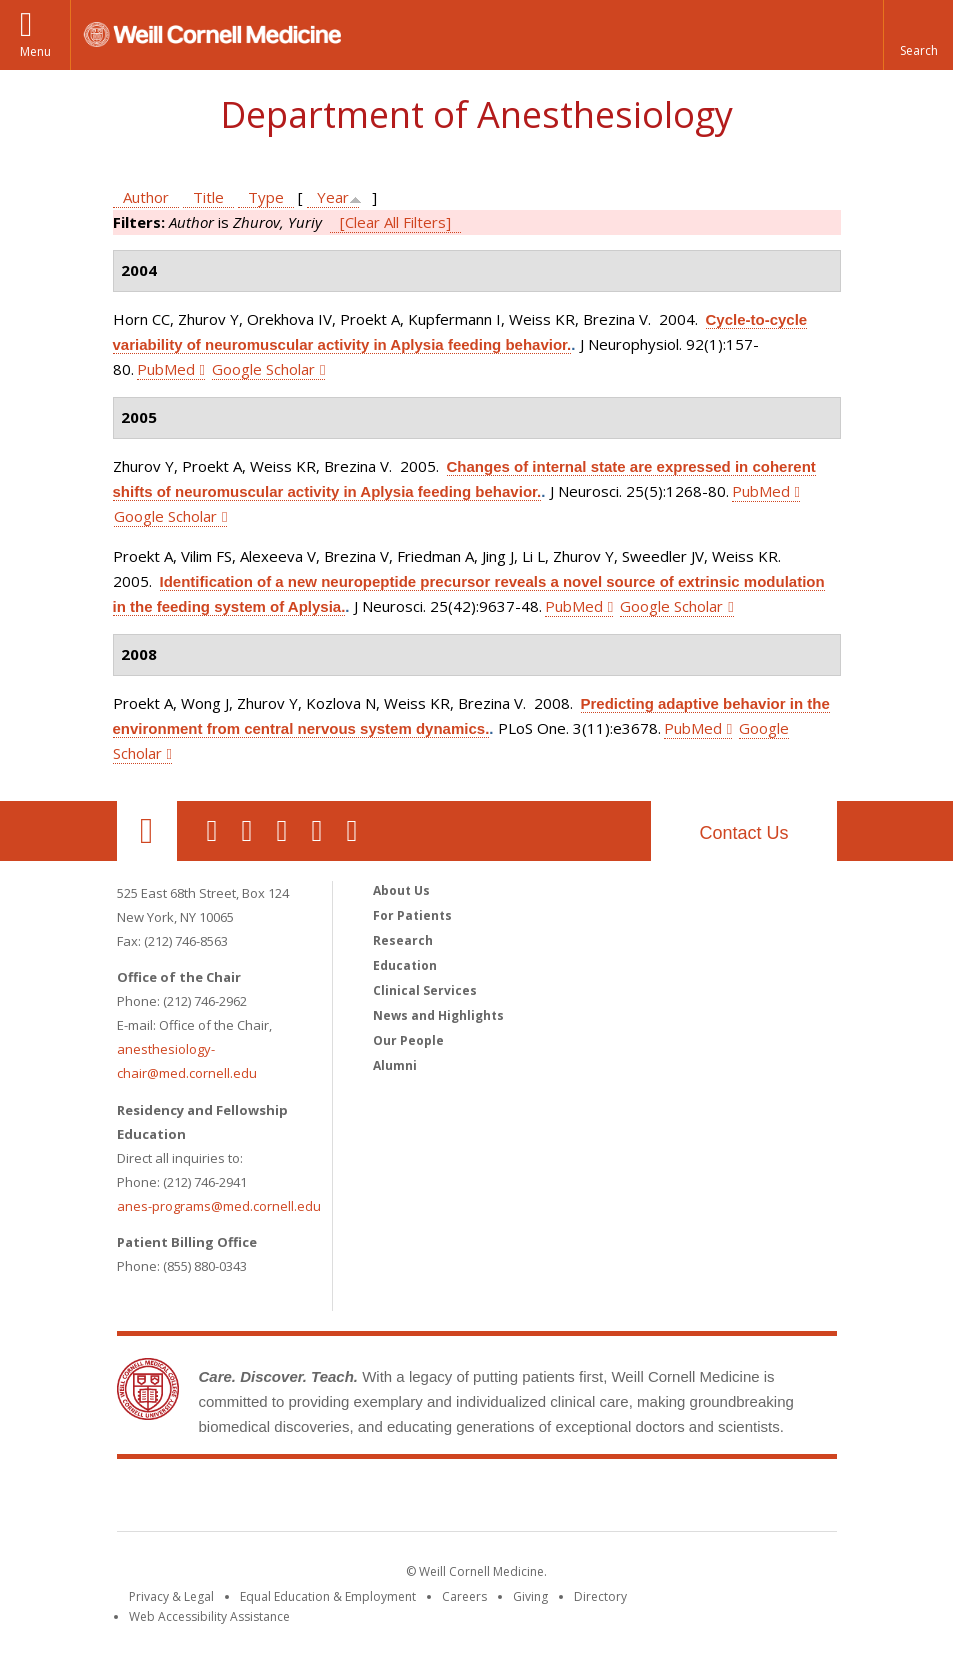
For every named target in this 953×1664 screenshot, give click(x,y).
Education (405, 965)
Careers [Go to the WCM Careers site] (464, 1596)
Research (403, 940)
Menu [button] (35, 51)
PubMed (166, 369)
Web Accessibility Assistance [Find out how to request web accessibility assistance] (209, 1616)
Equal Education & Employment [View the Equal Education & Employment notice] (328, 1596)
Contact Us (743, 833)
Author (146, 197)
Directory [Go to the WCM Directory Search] (600, 1596)
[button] (918, 35)
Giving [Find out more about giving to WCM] (530, 1596)
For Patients (412, 915)
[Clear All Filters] (395, 222)
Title (208, 197)
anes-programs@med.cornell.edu (219, 1206)
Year (333, 197)
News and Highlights (438, 1015)
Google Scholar (263, 369)
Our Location (147, 831)
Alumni (395, 1065)
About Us (401, 890)
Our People (408, 1040)
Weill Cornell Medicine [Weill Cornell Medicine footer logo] (477, 1499)
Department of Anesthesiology (476, 114)
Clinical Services (425, 990)
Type (266, 197)
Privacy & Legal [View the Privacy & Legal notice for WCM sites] (171, 1596)
